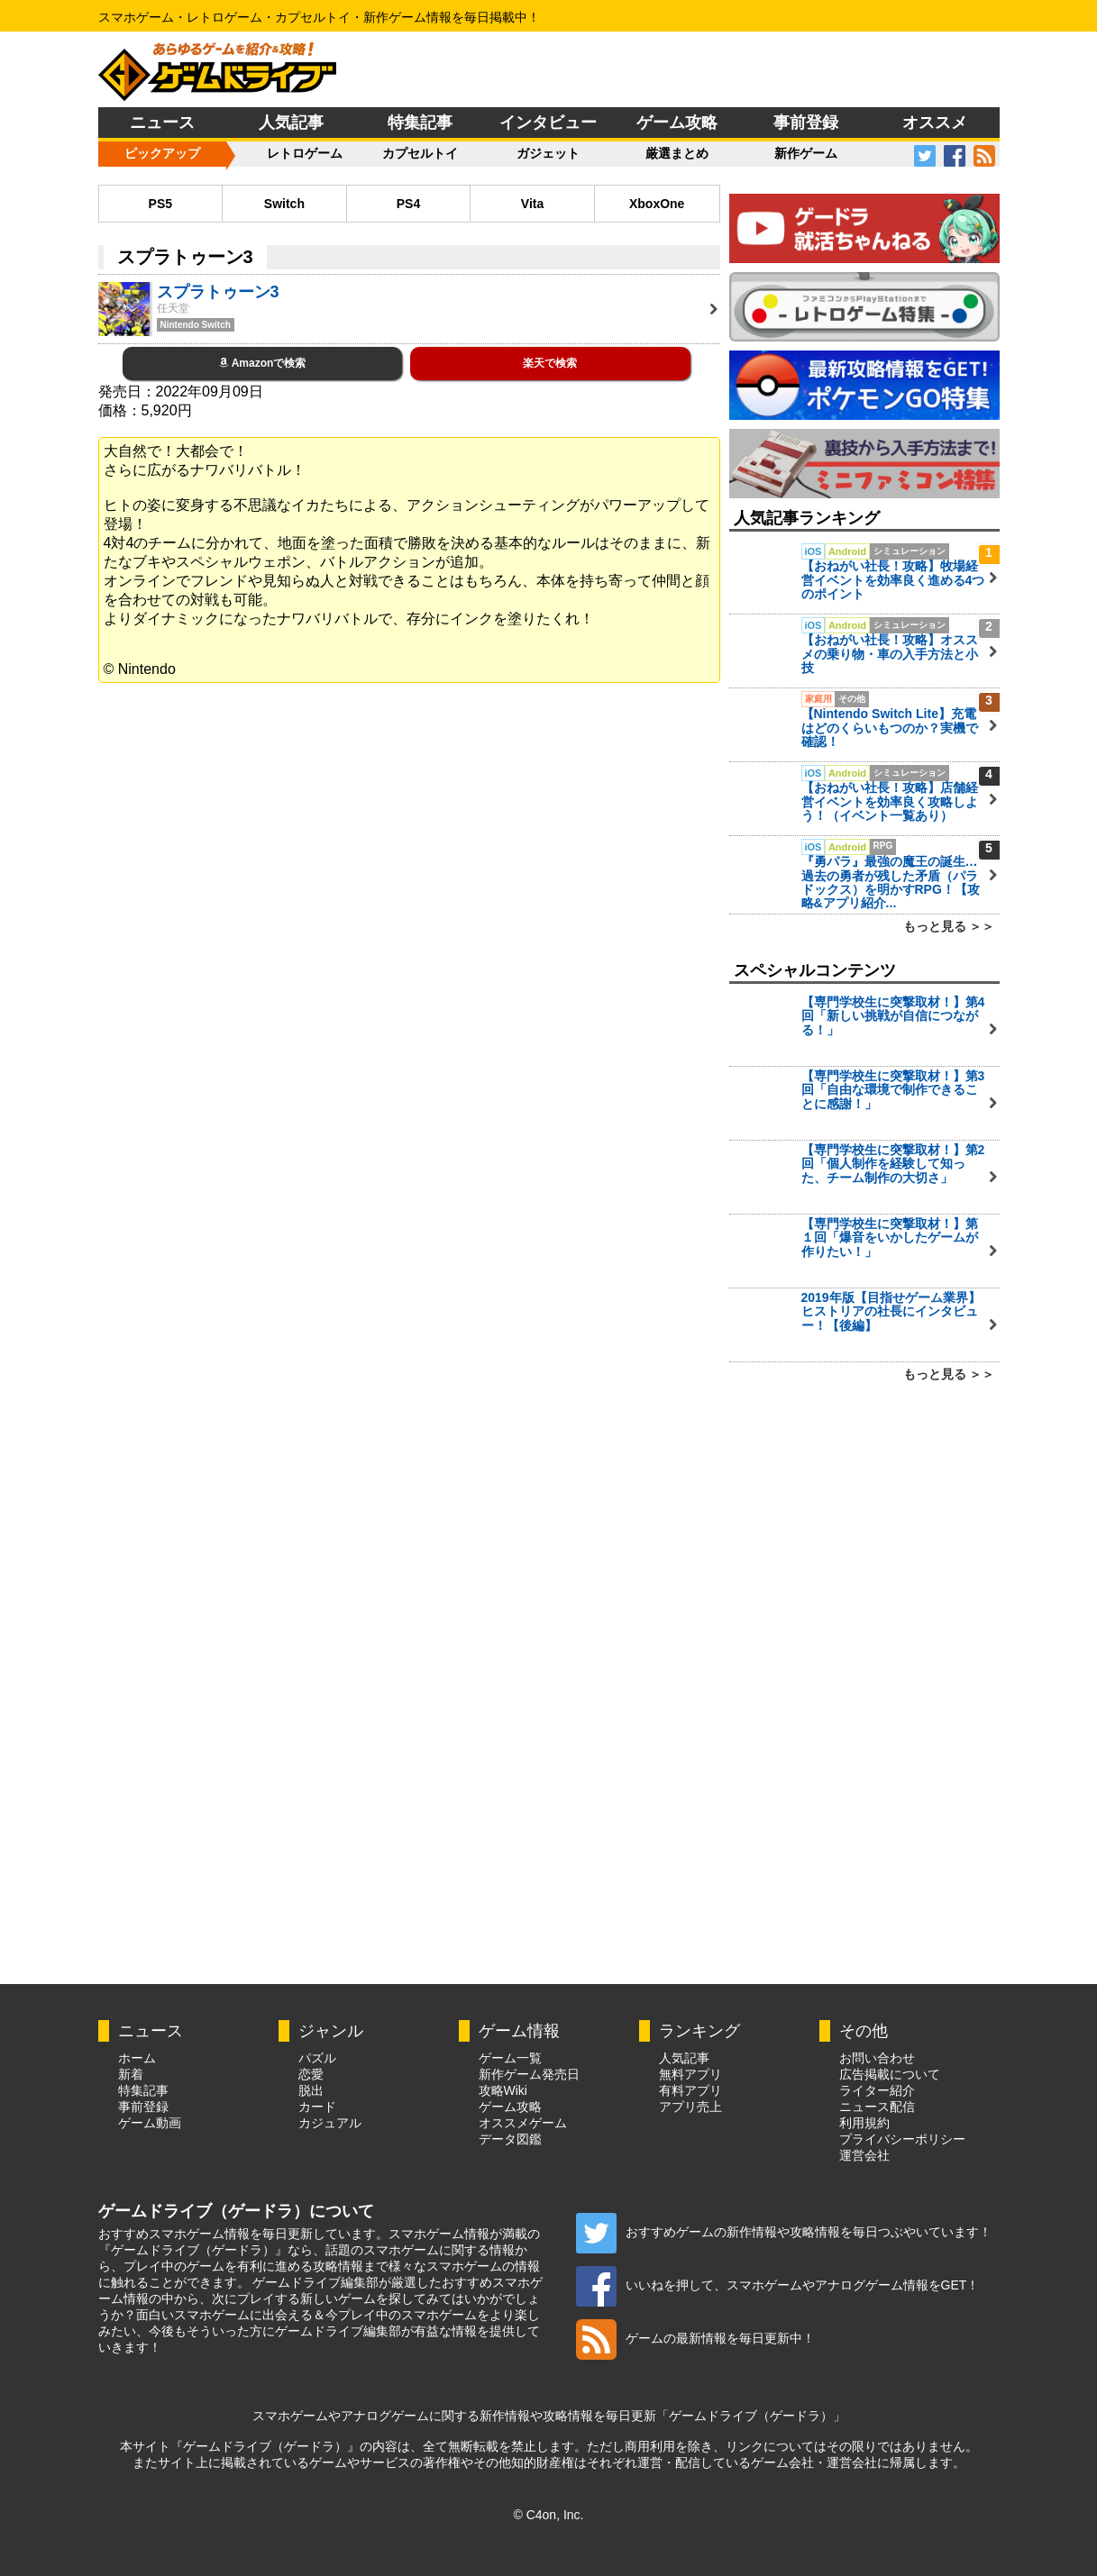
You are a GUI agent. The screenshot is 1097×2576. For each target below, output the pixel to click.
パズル (317, 2058)
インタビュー (548, 123)
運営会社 (864, 2155)
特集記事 (420, 123)
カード (317, 2106)
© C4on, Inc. (548, 2515)
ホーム (137, 2058)
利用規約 (864, 2123)
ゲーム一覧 (510, 2058)
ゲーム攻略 (677, 123)
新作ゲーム (805, 153)
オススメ (934, 123)
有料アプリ (690, 2090)
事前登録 (805, 123)
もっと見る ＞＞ (949, 926)
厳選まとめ (676, 153)
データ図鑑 (510, 2139)
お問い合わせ (877, 2058)
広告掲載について (889, 2074)
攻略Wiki (503, 2090)
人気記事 (291, 123)
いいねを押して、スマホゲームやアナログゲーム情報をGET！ (778, 2285)
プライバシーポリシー (902, 2139)
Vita (532, 203)
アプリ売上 (690, 2106)
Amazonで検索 (262, 363)
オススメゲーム (523, 2123)
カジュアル (329, 2123)
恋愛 (311, 2074)
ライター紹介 (877, 2090)
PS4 (408, 203)
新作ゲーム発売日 (529, 2074)
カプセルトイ (420, 153)
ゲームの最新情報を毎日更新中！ (695, 2338)
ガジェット (548, 153)
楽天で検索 (550, 363)
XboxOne (656, 203)
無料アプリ (690, 2074)
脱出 (311, 2090)
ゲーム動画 (149, 2123)
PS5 (160, 203)
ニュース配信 (877, 2106)
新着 (130, 2074)
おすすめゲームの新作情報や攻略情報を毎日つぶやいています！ (784, 2232)
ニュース (162, 123)
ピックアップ (162, 153)
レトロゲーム (305, 153)
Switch (284, 203)
